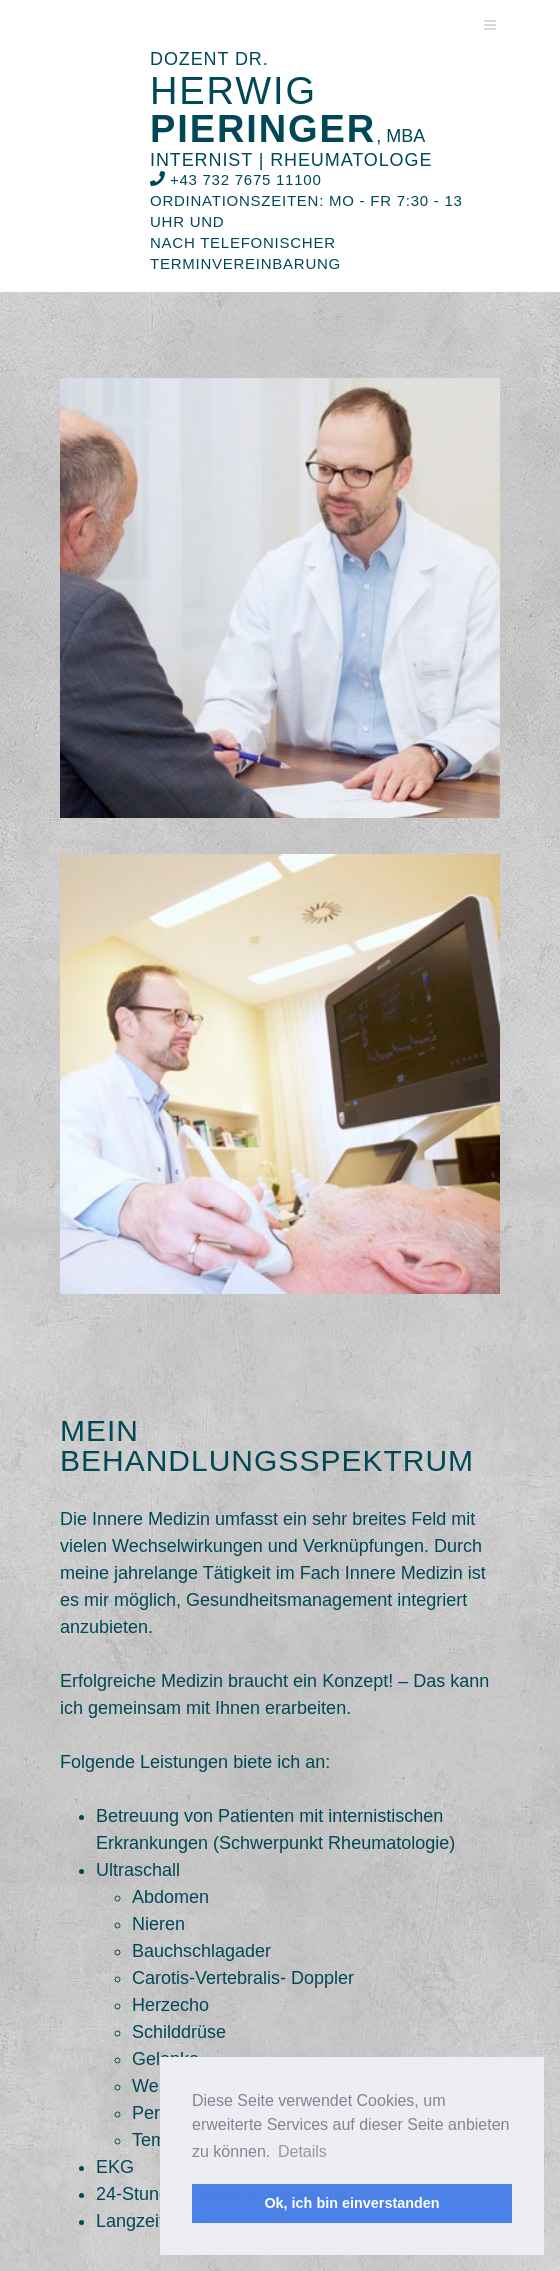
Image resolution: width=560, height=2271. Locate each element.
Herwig (287, 110)
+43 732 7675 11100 (235, 179)
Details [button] (302, 2151)
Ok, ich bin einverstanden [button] (351, 2203)
